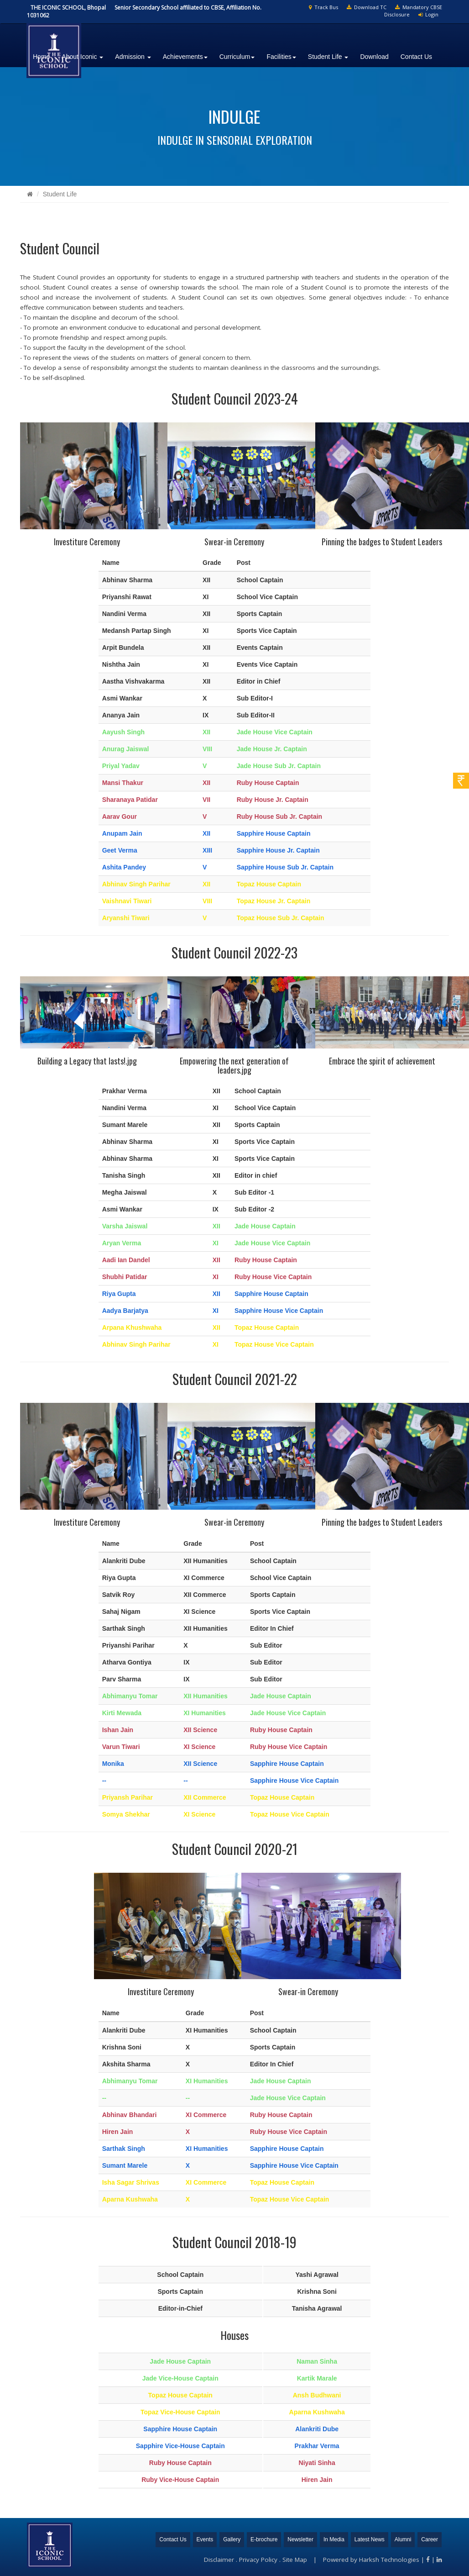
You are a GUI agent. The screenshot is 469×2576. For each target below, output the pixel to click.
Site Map (294, 2559)
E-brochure (263, 2539)
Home (41, 56)
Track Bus (323, 7)
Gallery (231, 2539)
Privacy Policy (258, 2559)
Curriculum (237, 56)
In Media (333, 2539)
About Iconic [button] (82, 56)
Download (374, 56)
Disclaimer (219, 2559)
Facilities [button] (281, 56)
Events (205, 2539)
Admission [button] (133, 56)
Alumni (403, 2539)
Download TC (366, 7)
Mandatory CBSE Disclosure (413, 11)
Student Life (60, 194)
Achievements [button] (185, 56)
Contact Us (416, 56)
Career (429, 2539)
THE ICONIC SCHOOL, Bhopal (68, 7)
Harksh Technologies (389, 2559)
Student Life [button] (328, 56)
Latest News (369, 2539)
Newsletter (300, 2539)
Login (428, 14)
